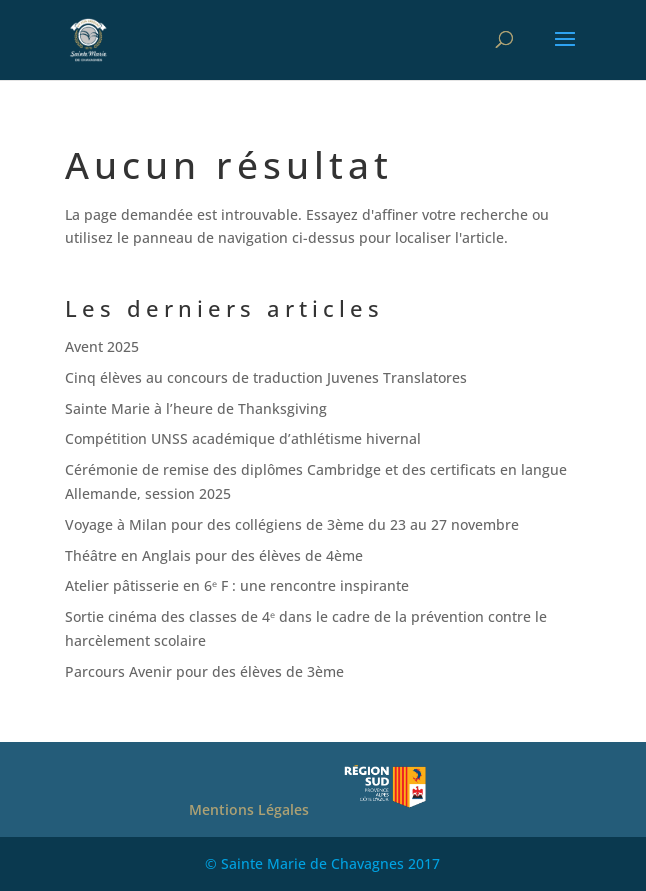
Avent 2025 (102, 346)
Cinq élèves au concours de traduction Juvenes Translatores (266, 377)
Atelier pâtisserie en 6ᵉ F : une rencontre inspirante (237, 585)
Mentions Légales (249, 809)
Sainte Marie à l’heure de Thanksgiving (196, 408)
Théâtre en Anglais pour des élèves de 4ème (214, 555)
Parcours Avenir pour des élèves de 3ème (204, 671)
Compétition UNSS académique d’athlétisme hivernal (243, 438)
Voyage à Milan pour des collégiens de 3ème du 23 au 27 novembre (292, 524)
